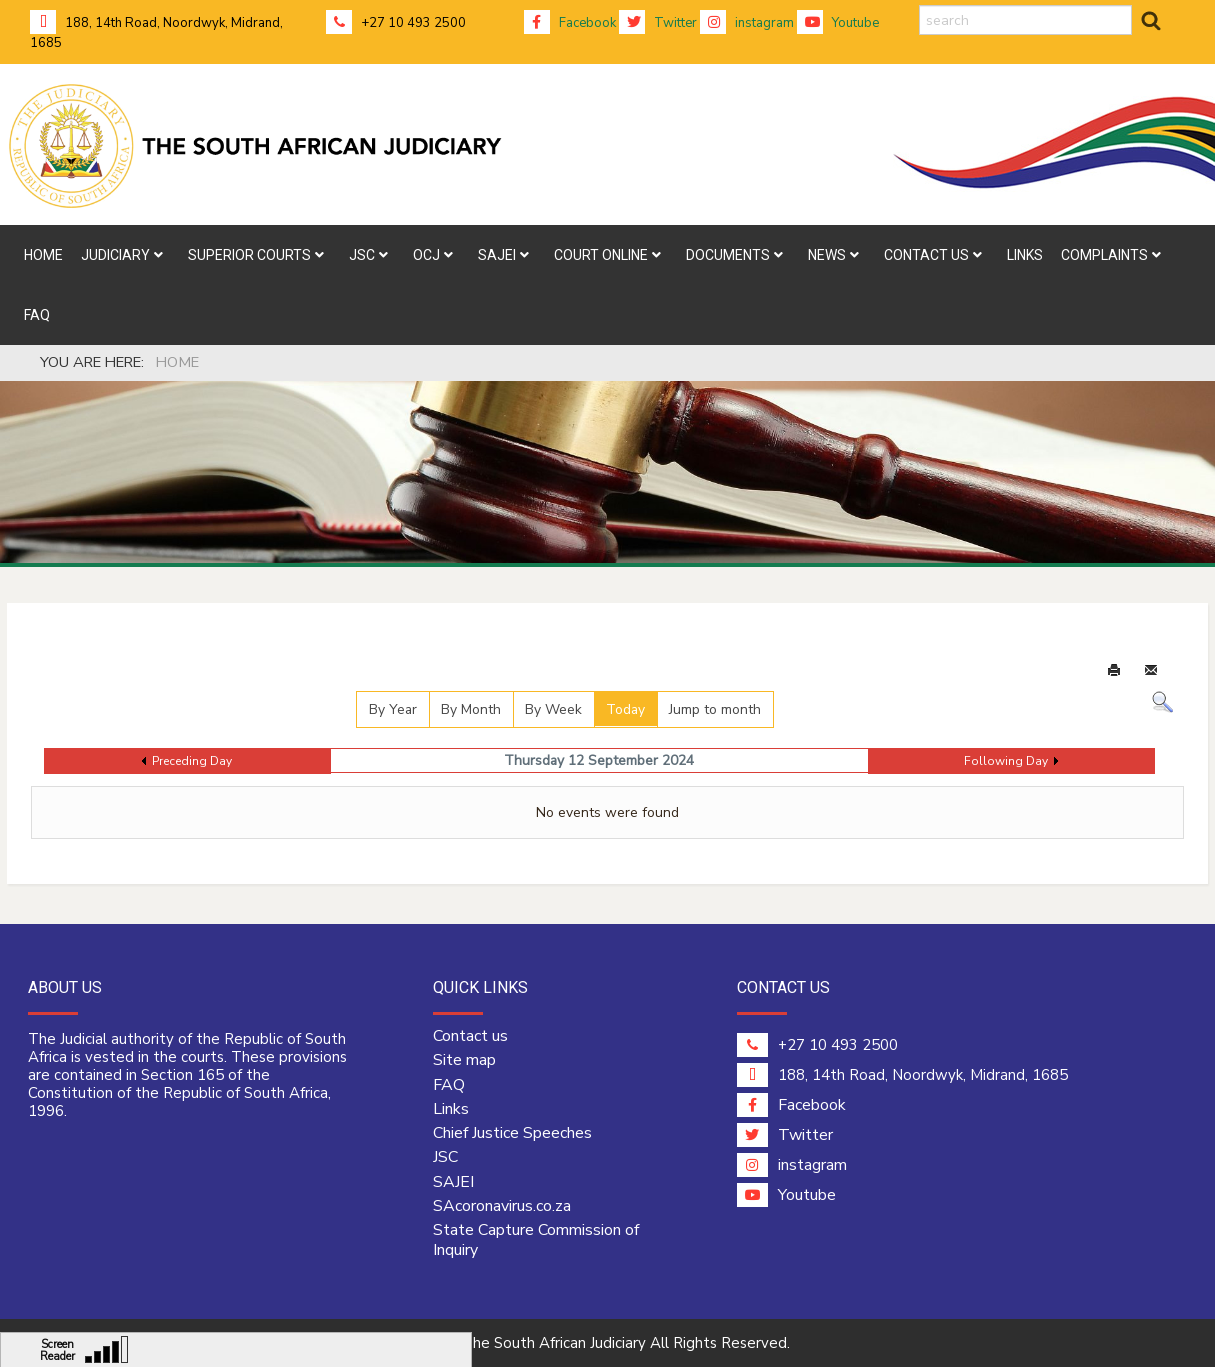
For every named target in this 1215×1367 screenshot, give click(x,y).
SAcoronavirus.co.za (502, 1206)
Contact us (470, 1036)
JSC (445, 1157)
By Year (393, 709)
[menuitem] (43, 255)
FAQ (449, 1085)
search (919, 5)
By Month (471, 709)
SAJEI (453, 1182)
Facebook (570, 23)
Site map (464, 1060)
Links (451, 1109)
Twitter (658, 23)
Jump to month (715, 709)
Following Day (1006, 761)
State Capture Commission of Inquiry (536, 1240)
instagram (747, 23)
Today (625, 709)
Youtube (838, 23)
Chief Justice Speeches (512, 1133)
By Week (553, 709)
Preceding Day (192, 761)
